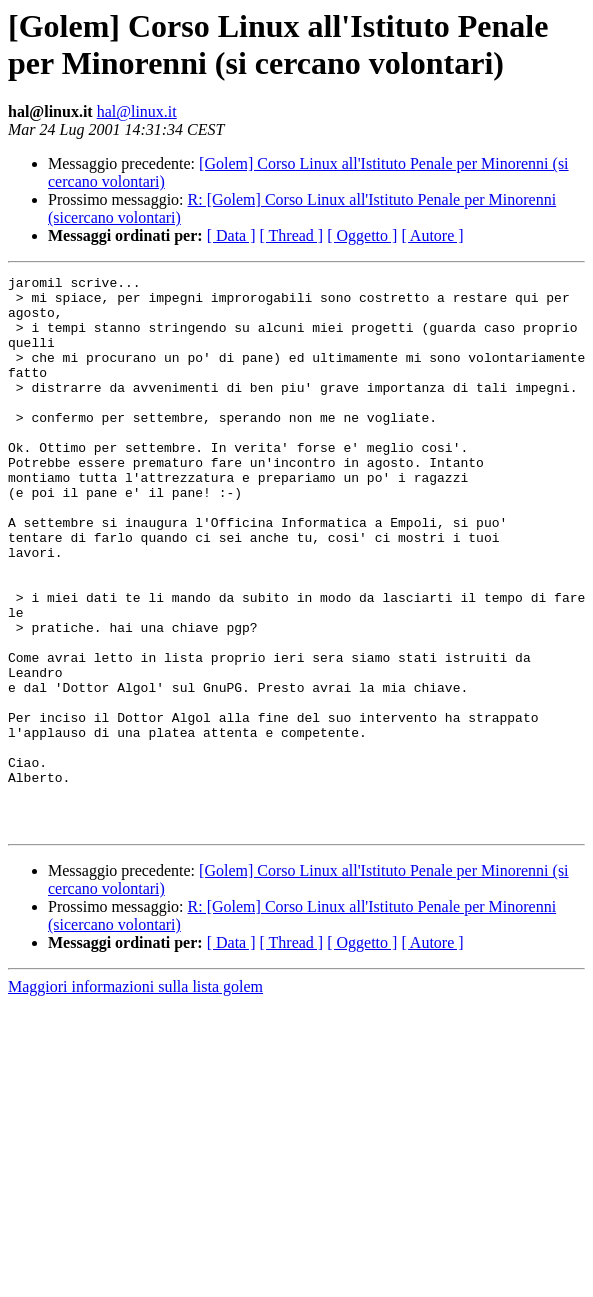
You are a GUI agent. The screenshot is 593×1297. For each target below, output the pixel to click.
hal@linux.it (137, 111)
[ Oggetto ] (362, 235)
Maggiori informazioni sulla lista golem (135, 1097)
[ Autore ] (432, 235)
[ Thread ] (292, 235)
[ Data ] (231, 235)
